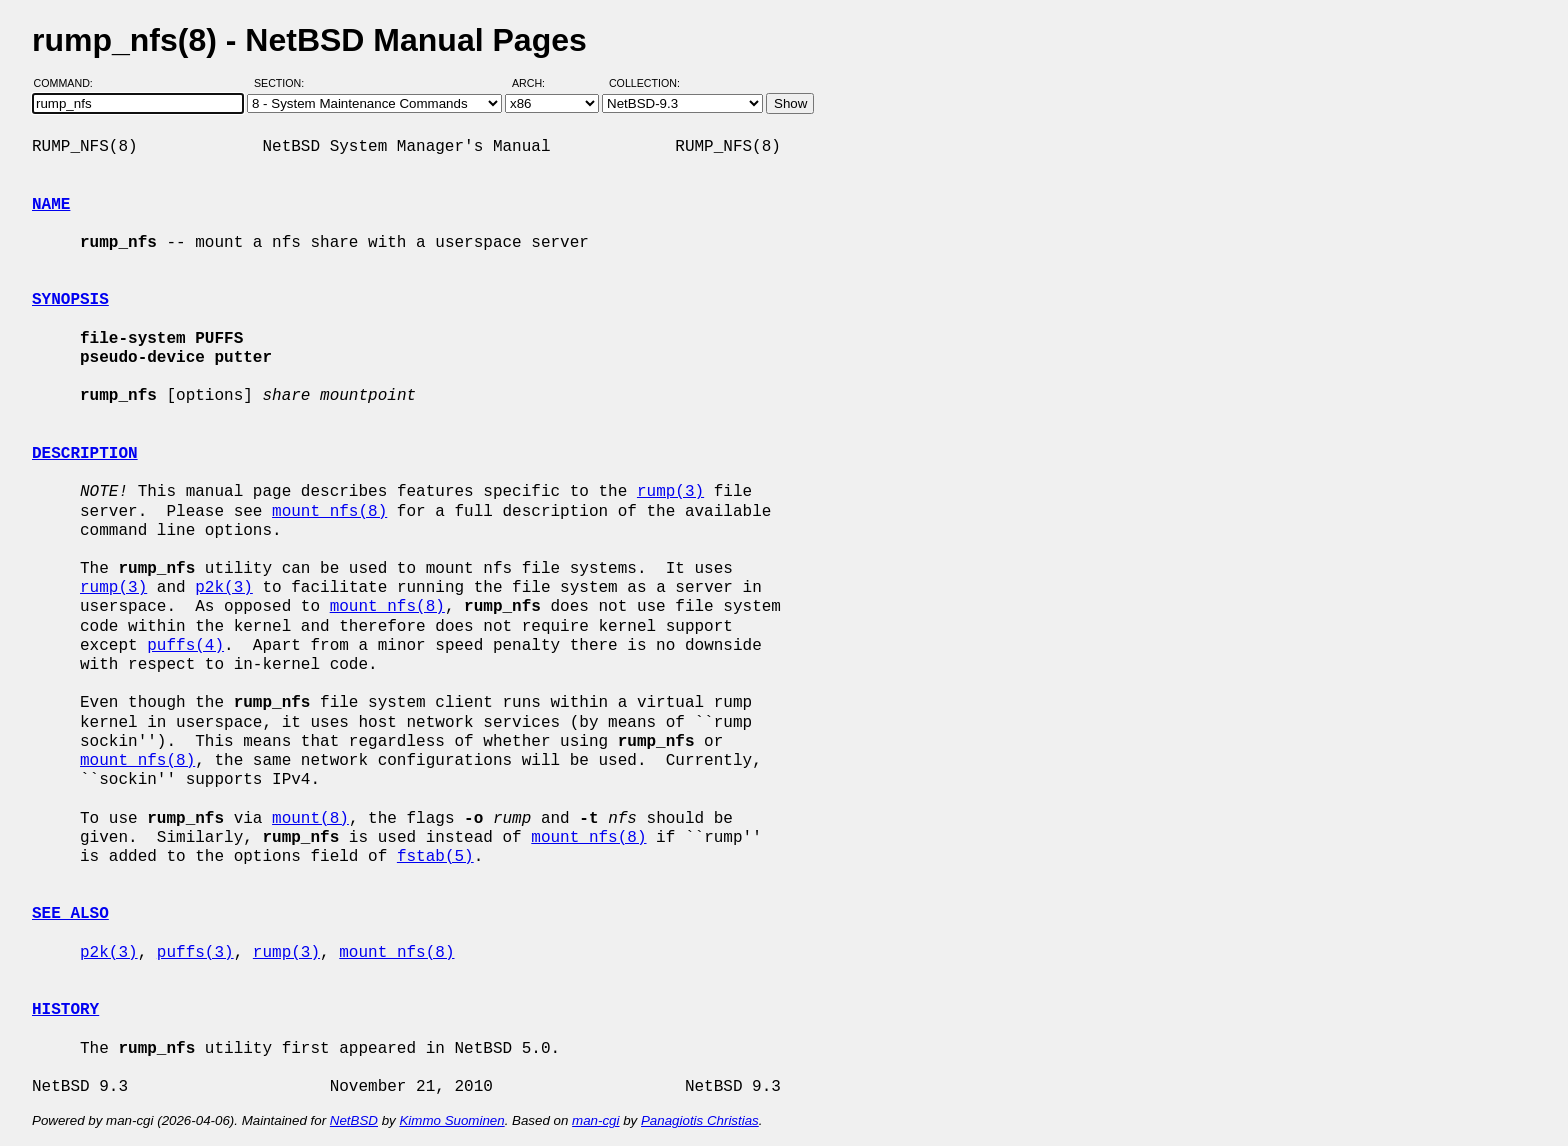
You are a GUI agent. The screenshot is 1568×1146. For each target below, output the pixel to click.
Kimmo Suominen (451, 1120)
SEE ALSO (70, 914)
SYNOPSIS (70, 300)
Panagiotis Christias (700, 1120)
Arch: (537, 83)
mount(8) (310, 819)
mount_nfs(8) (329, 512)
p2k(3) (224, 588)
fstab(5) (435, 857)
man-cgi (595, 1120)
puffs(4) (185, 646)
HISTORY (65, 1010)
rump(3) (670, 492)
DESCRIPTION (85, 454)
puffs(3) (195, 953)
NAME (51, 205)
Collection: (644, 83)
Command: (69, 83)
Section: (283, 83)
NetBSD (354, 1120)
